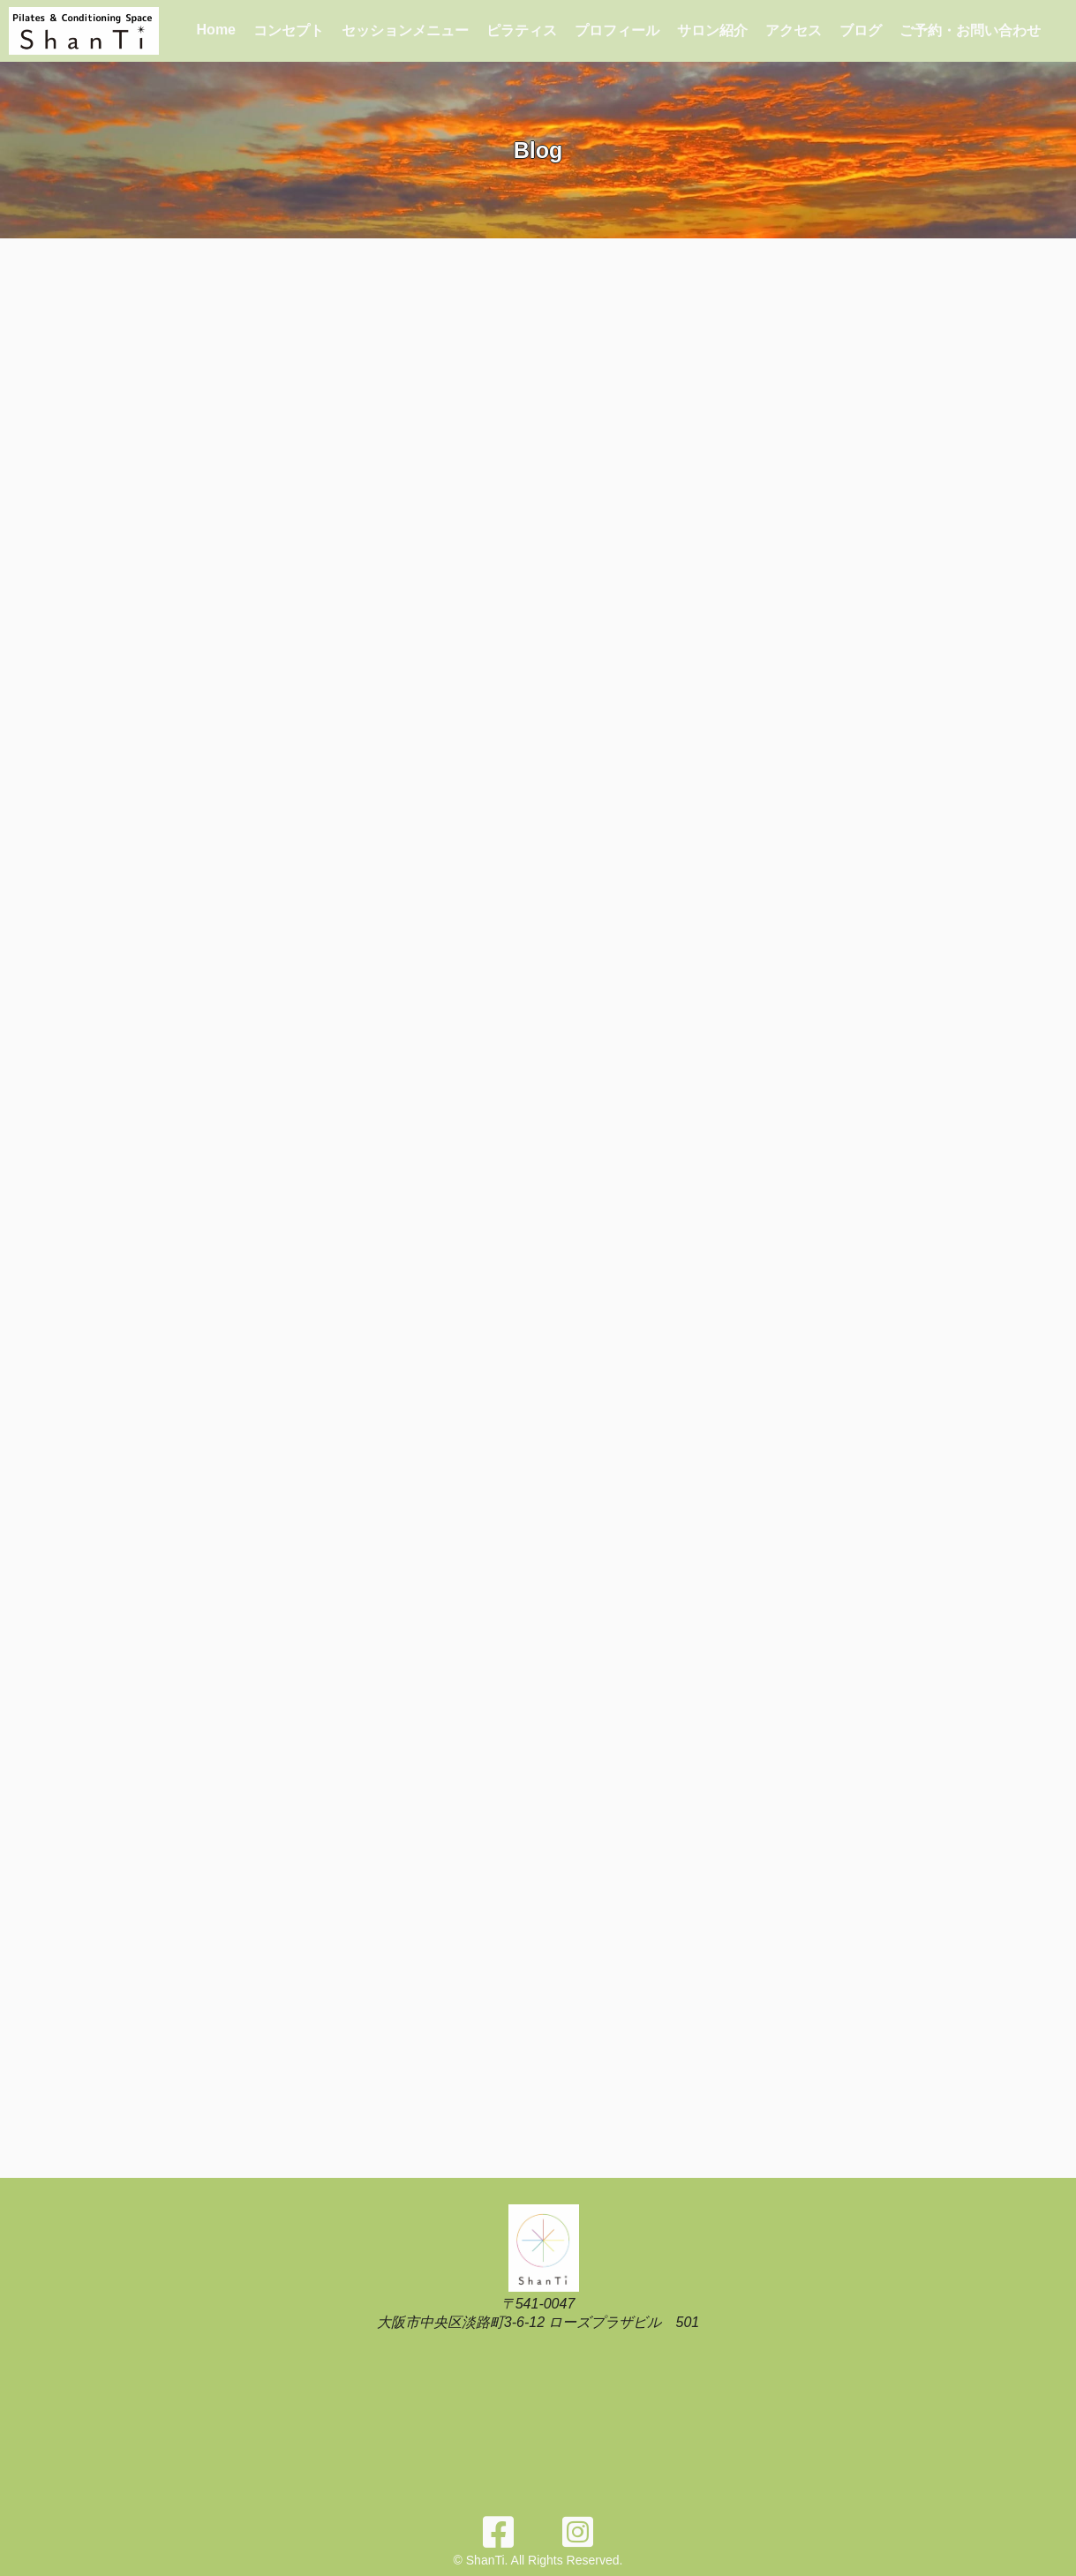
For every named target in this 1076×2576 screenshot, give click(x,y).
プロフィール (617, 30)
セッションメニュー (405, 30)
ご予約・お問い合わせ (970, 30)
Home (216, 29)
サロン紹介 (712, 30)
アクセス (793, 30)
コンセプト (288, 30)
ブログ (860, 30)
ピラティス (521, 30)
